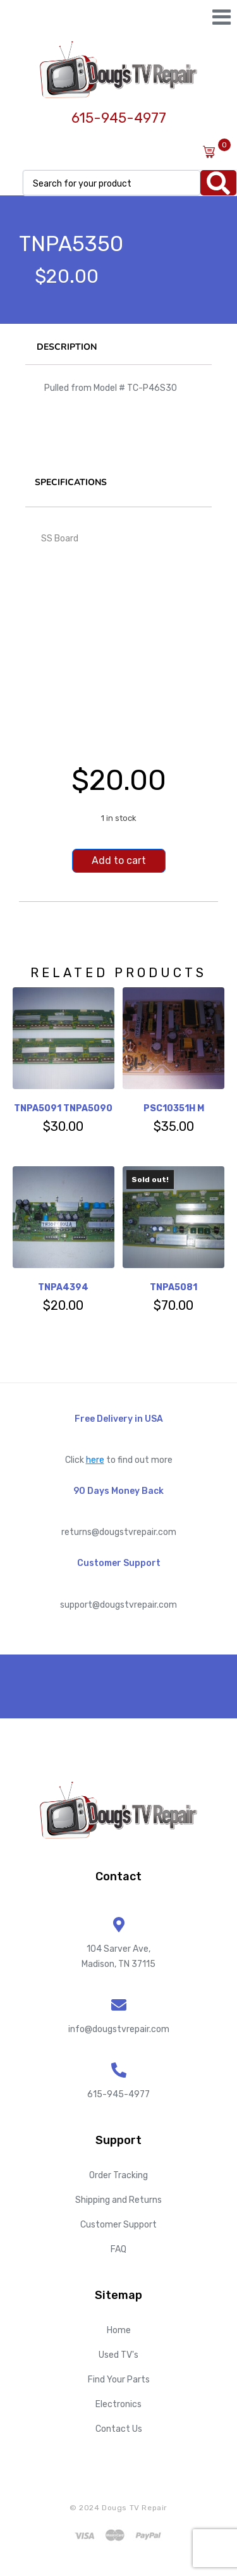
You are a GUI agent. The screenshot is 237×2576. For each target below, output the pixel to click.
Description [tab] (67, 347)
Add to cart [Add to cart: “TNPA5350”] (119, 860)
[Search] (218, 182)
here (95, 1460)
